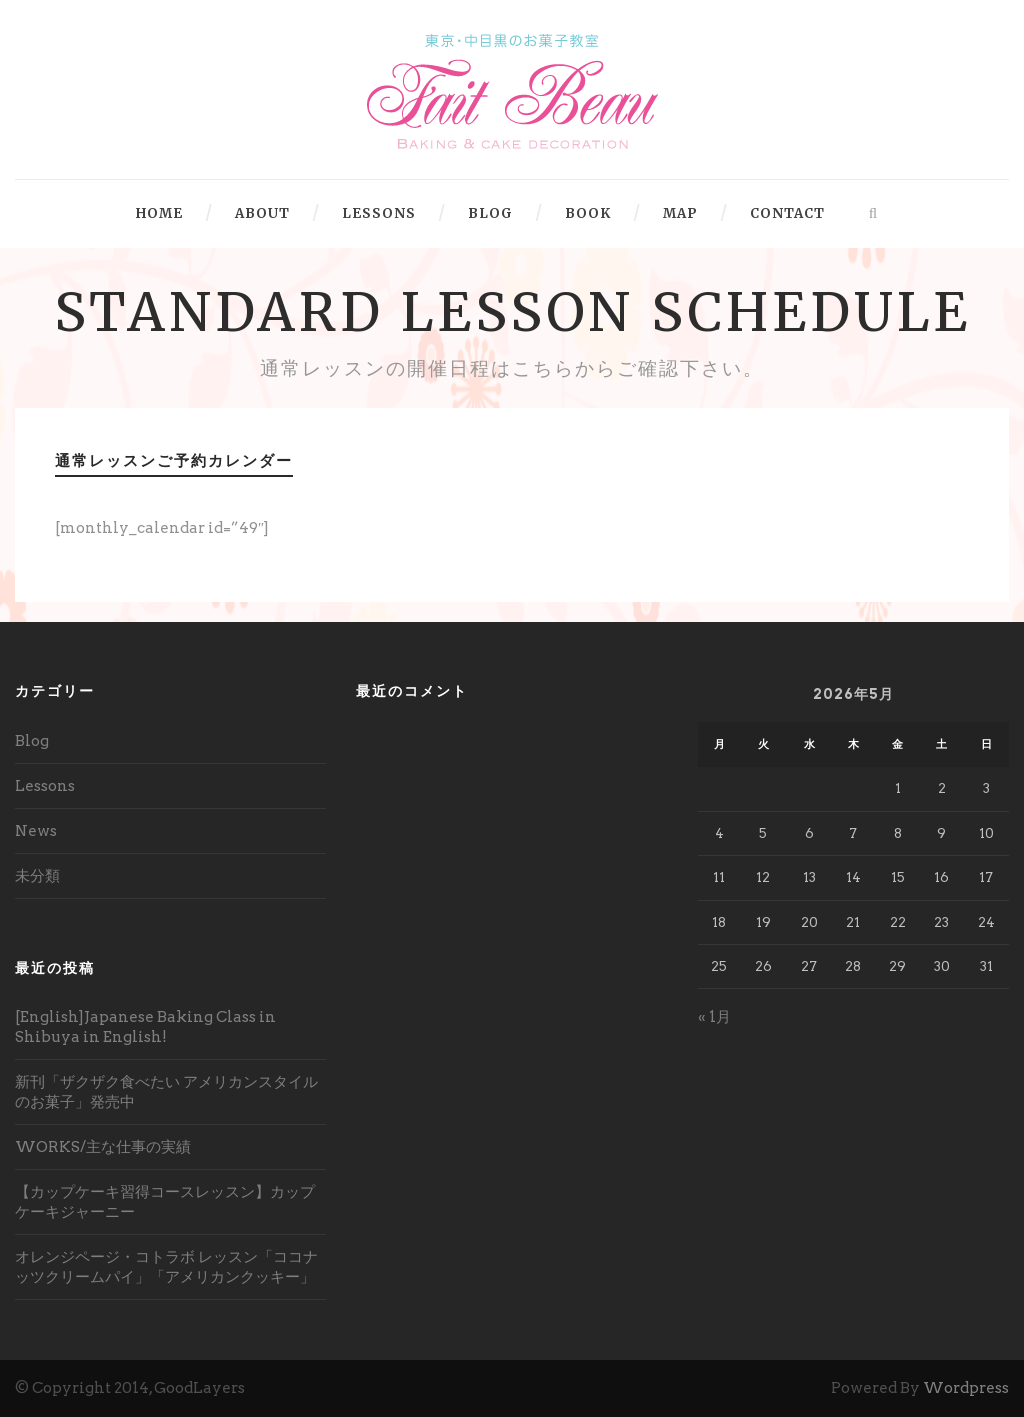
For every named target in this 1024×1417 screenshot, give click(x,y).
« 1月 (714, 1017)
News (36, 831)
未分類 (37, 876)
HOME (159, 213)
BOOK (588, 213)
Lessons (45, 786)
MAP (680, 213)
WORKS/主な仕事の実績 (103, 1147)
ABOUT (262, 213)
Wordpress (966, 1388)
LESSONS (379, 213)
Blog (32, 741)
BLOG (490, 213)
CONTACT (787, 213)
